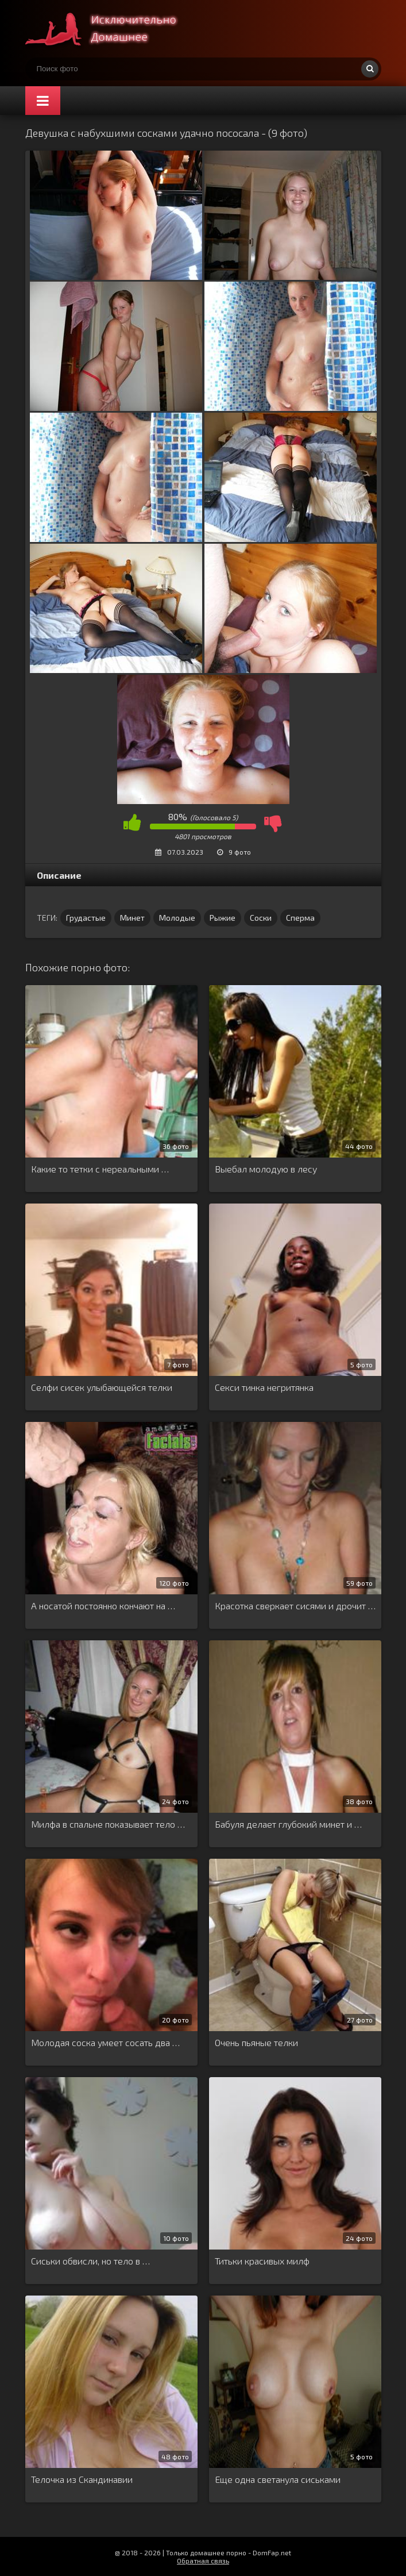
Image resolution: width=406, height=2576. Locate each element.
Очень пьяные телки (256, 2042)
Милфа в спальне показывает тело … (108, 1823)
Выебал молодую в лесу (266, 1168)
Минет (132, 917)
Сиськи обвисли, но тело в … (90, 2260)
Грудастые (86, 917)
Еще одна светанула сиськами (278, 2479)
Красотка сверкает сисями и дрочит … (295, 1605)
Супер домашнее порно (111, 28)
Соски (261, 917)
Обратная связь (203, 2560)
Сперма (300, 917)
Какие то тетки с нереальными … (100, 1168)
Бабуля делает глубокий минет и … (288, 1823)
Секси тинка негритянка (264, 1387)
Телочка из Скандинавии (82, 2479)
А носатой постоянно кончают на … (103, 1605)
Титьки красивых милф (262, 2260)
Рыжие (222, 917)
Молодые (177, 917)
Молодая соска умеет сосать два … (105, 2042)
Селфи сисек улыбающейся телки (101, 1387)
